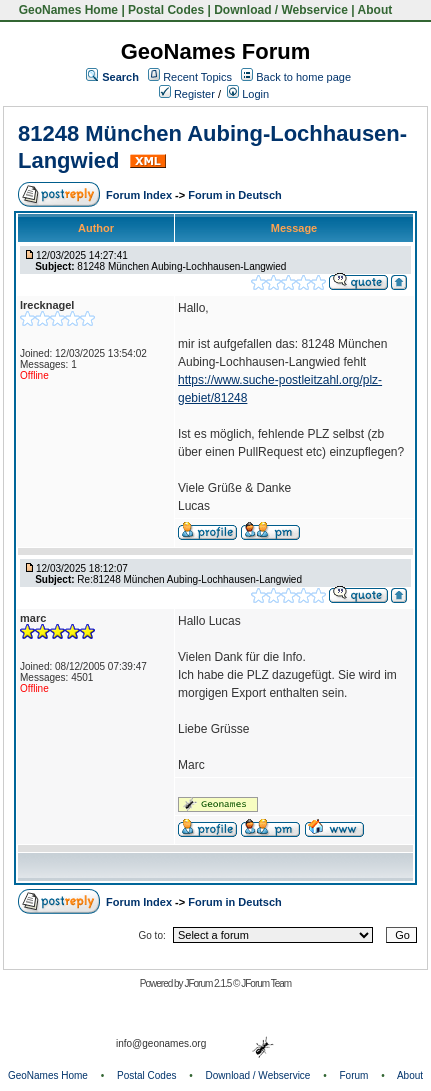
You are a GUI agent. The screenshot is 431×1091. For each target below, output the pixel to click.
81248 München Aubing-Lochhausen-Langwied (181, 266)
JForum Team (266, 983)
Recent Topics (197, 77)
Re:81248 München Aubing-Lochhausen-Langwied (189, 579)
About (375, 10)
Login (248, 94)
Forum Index (140, 195)
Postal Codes (166, 10)
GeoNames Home (66, 10)
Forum (354, 1075)
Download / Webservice (281, 10)
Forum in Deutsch (235, 195)
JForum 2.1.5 (208, 983)
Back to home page (303, 77)
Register (187, 94)
